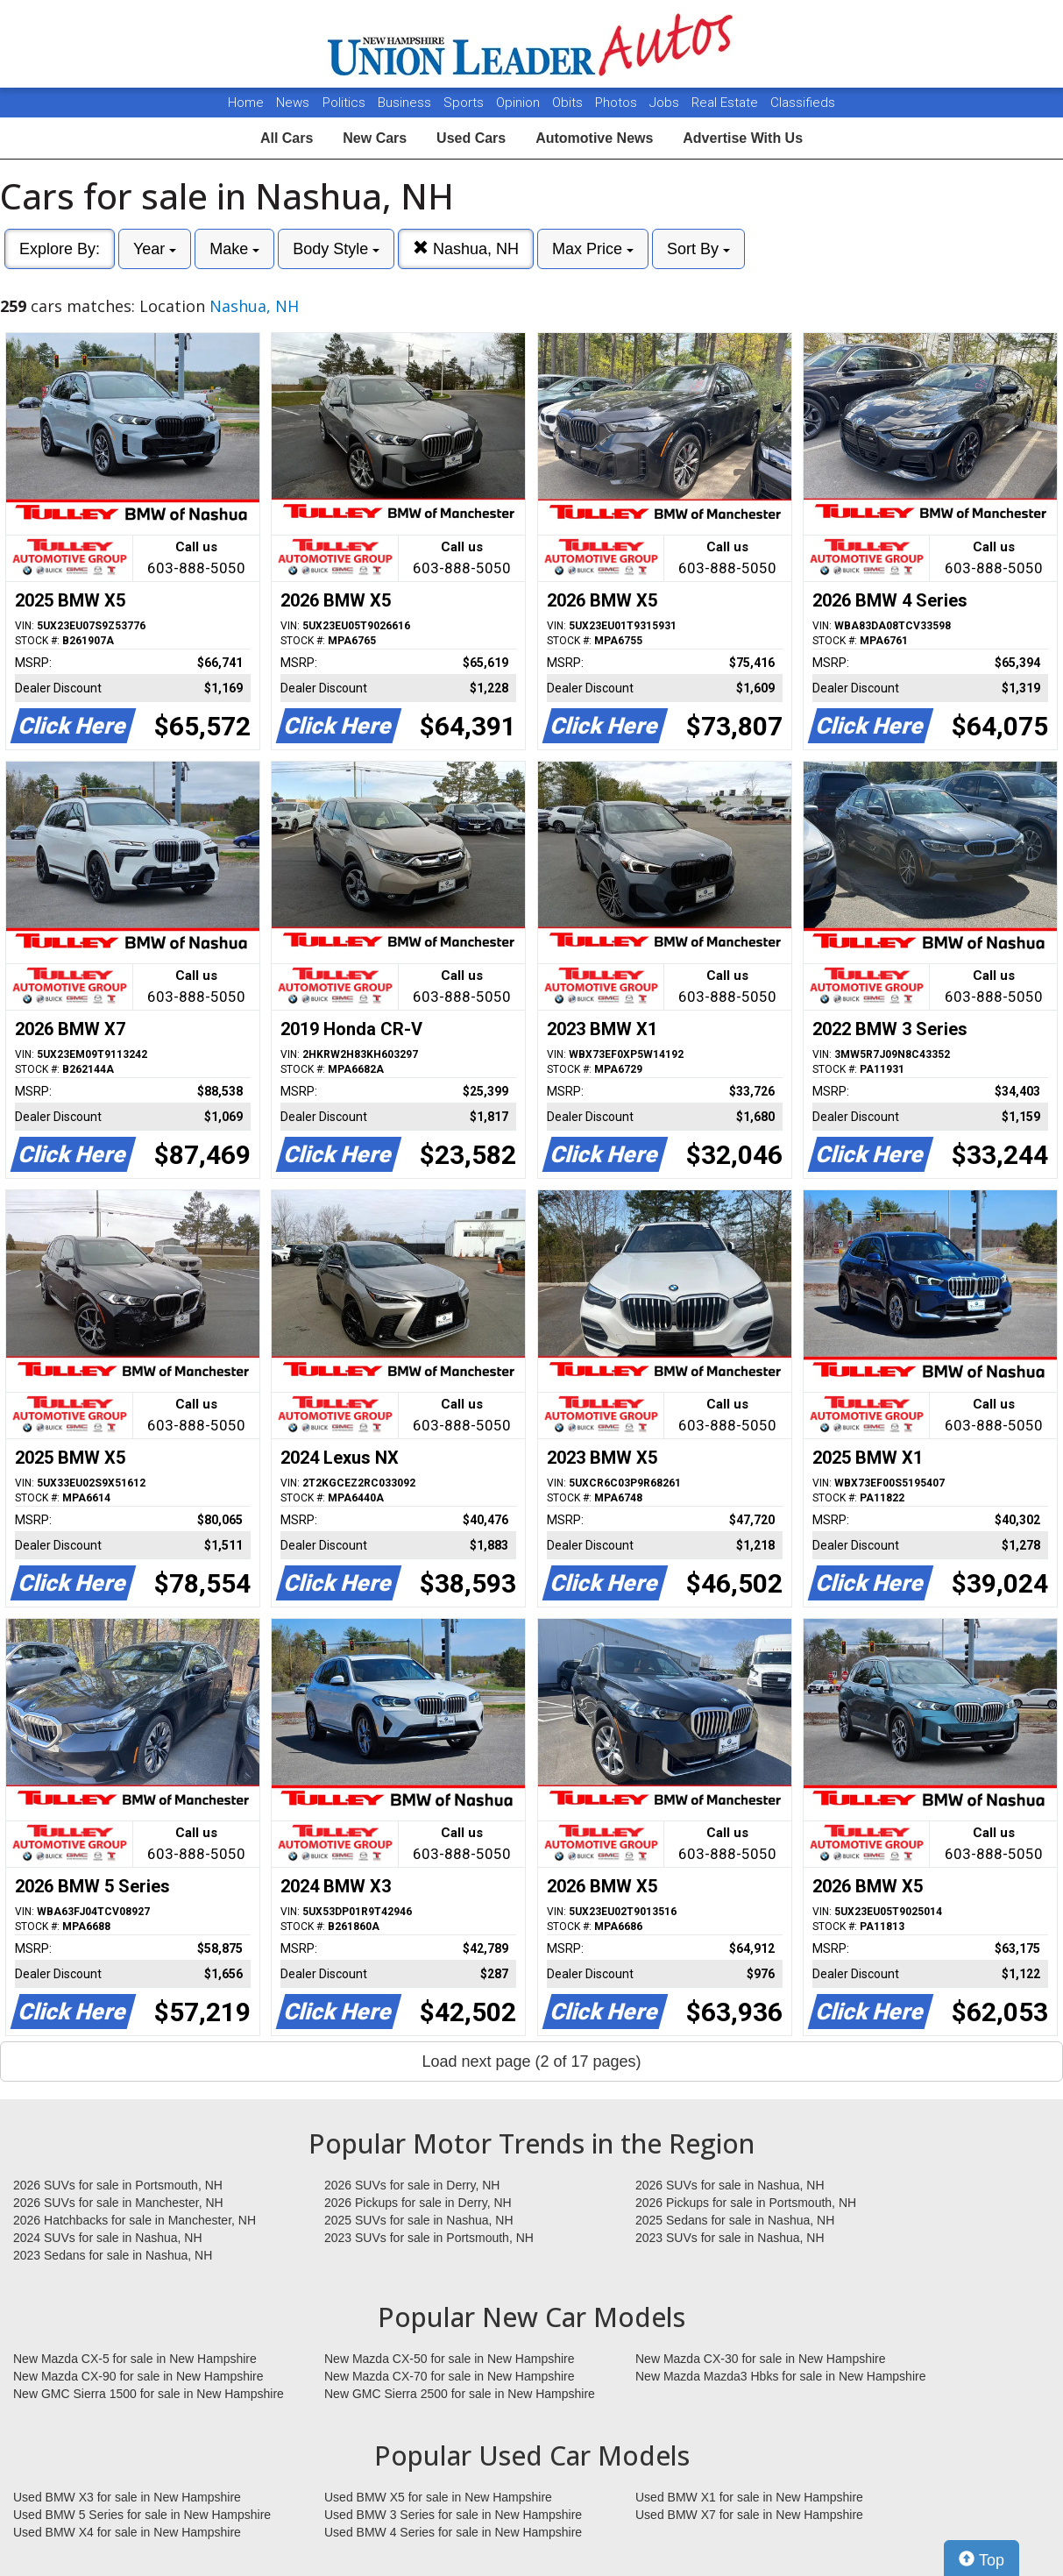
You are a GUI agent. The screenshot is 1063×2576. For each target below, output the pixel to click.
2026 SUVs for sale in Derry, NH (412, 2185)
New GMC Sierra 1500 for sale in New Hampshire (148, 2394)
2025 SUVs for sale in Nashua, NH (419, 2220)
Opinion (519, 102)
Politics (343, 102)
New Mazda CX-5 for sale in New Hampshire (135, 2359)
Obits (569, 102)
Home (246, 102)
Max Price (593, 249)
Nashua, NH (466, 248)
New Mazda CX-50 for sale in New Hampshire (449, 2359)
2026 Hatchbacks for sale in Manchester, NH (134, 2220)
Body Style (336, 249)
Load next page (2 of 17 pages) (531, 2061)
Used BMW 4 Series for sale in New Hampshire (453, 2532)
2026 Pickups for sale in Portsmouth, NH (745, 2203)
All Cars (286, 138)
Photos (618, 102)
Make (234, 249)
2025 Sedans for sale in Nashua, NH (734, 2220)
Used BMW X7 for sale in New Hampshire (749, 2515)
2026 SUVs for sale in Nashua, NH (730, 2185)
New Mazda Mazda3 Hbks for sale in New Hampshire (780, 2376)
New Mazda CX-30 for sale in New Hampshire (760, 2359)
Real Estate (726, 102)
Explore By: (59, 249)
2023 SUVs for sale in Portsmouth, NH (429, 2238)
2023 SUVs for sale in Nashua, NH (730, 2238)
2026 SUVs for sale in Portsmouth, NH (118, 2185)
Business (406, 102)
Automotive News (594, 138)
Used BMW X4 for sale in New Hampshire (127, 2532)
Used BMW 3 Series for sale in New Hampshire (453, 2515)
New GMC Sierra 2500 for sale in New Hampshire (459, 2394)
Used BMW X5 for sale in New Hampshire (438, 2497)
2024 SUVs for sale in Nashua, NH (107, 2238)
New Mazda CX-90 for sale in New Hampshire (138, 2376)
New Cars (375, 138)
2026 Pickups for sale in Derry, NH (418, 2203)
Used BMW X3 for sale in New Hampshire (127, 2497)
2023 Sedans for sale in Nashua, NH (112, 2255)
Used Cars (471, 138)
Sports (465, 102)
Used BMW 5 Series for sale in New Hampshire (142, 2515)
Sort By (698, 249)
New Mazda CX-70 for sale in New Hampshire (449, 2376)
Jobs (666, 102)
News (292, 102)
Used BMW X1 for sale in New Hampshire (749, 2497)
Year (154, 249)
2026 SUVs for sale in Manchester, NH (118, 2203)
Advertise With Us (743, 138)
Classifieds (802, 102)
